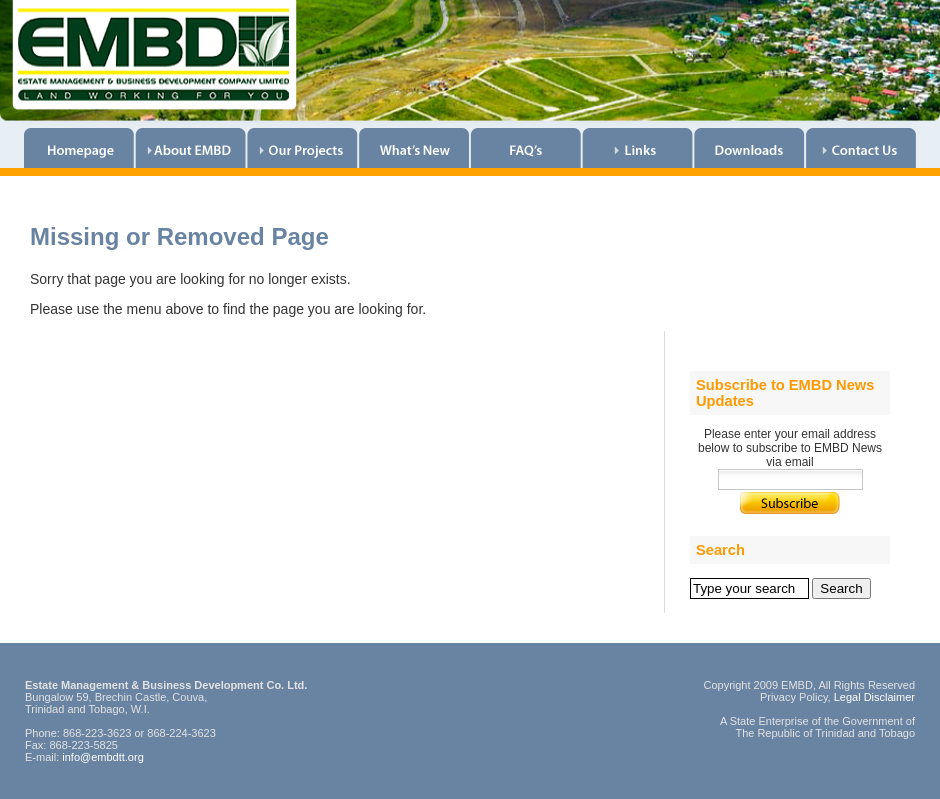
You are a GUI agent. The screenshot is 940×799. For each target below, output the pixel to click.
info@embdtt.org (103, 757)
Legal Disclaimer (874, 697)
